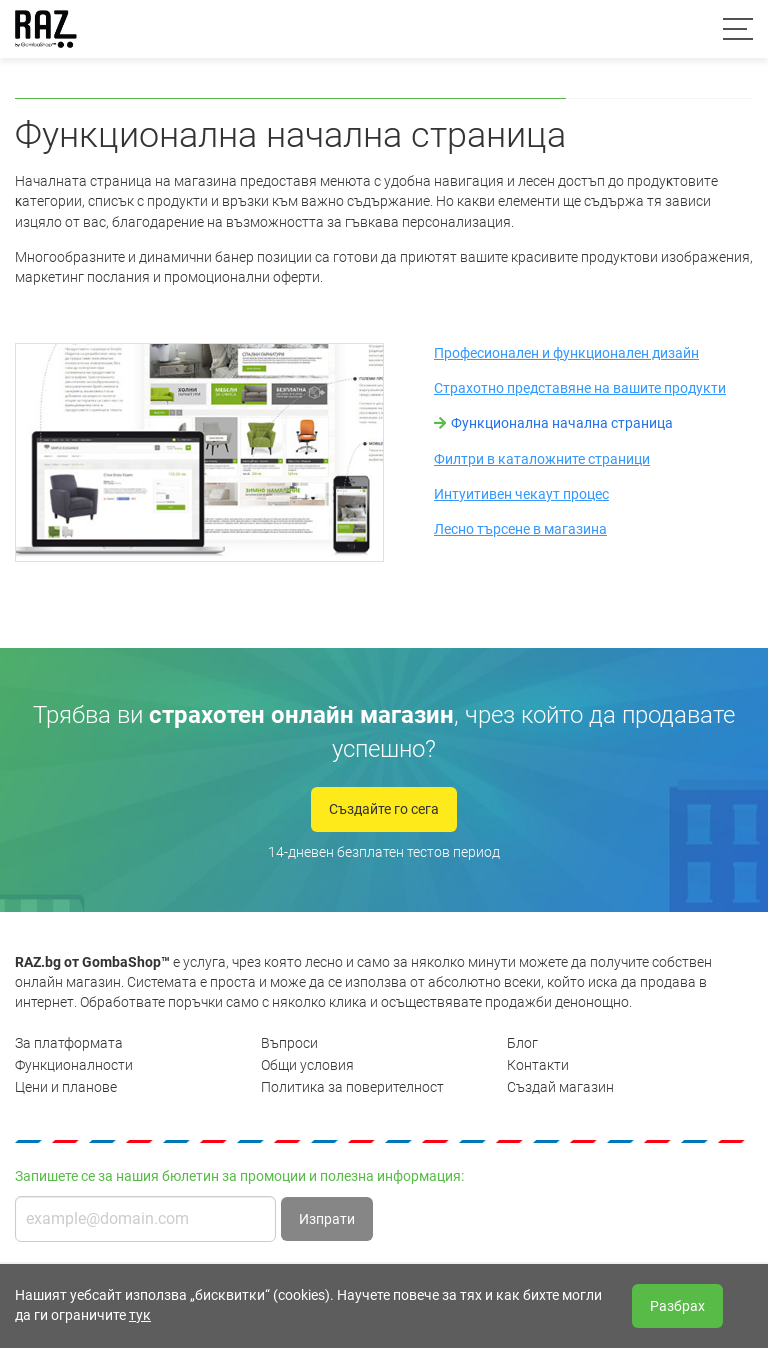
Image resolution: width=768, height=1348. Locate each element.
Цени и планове (66, 1087)
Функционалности (74, 1065)
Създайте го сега (384, 809)
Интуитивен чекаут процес (521, 494)
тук (140, 1315)
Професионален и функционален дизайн (566, 353)
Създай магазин (560, 1087)
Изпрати (327, 1219)
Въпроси (289, 1043)
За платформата (69, 1043)
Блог (522, 1043)
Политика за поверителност (352, 1087)
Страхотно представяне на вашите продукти (580, 388)
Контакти (538, 1065)
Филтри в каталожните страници (542, 459)
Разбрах (677, 1306)
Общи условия (307, 1065)
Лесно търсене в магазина (520, 529)
